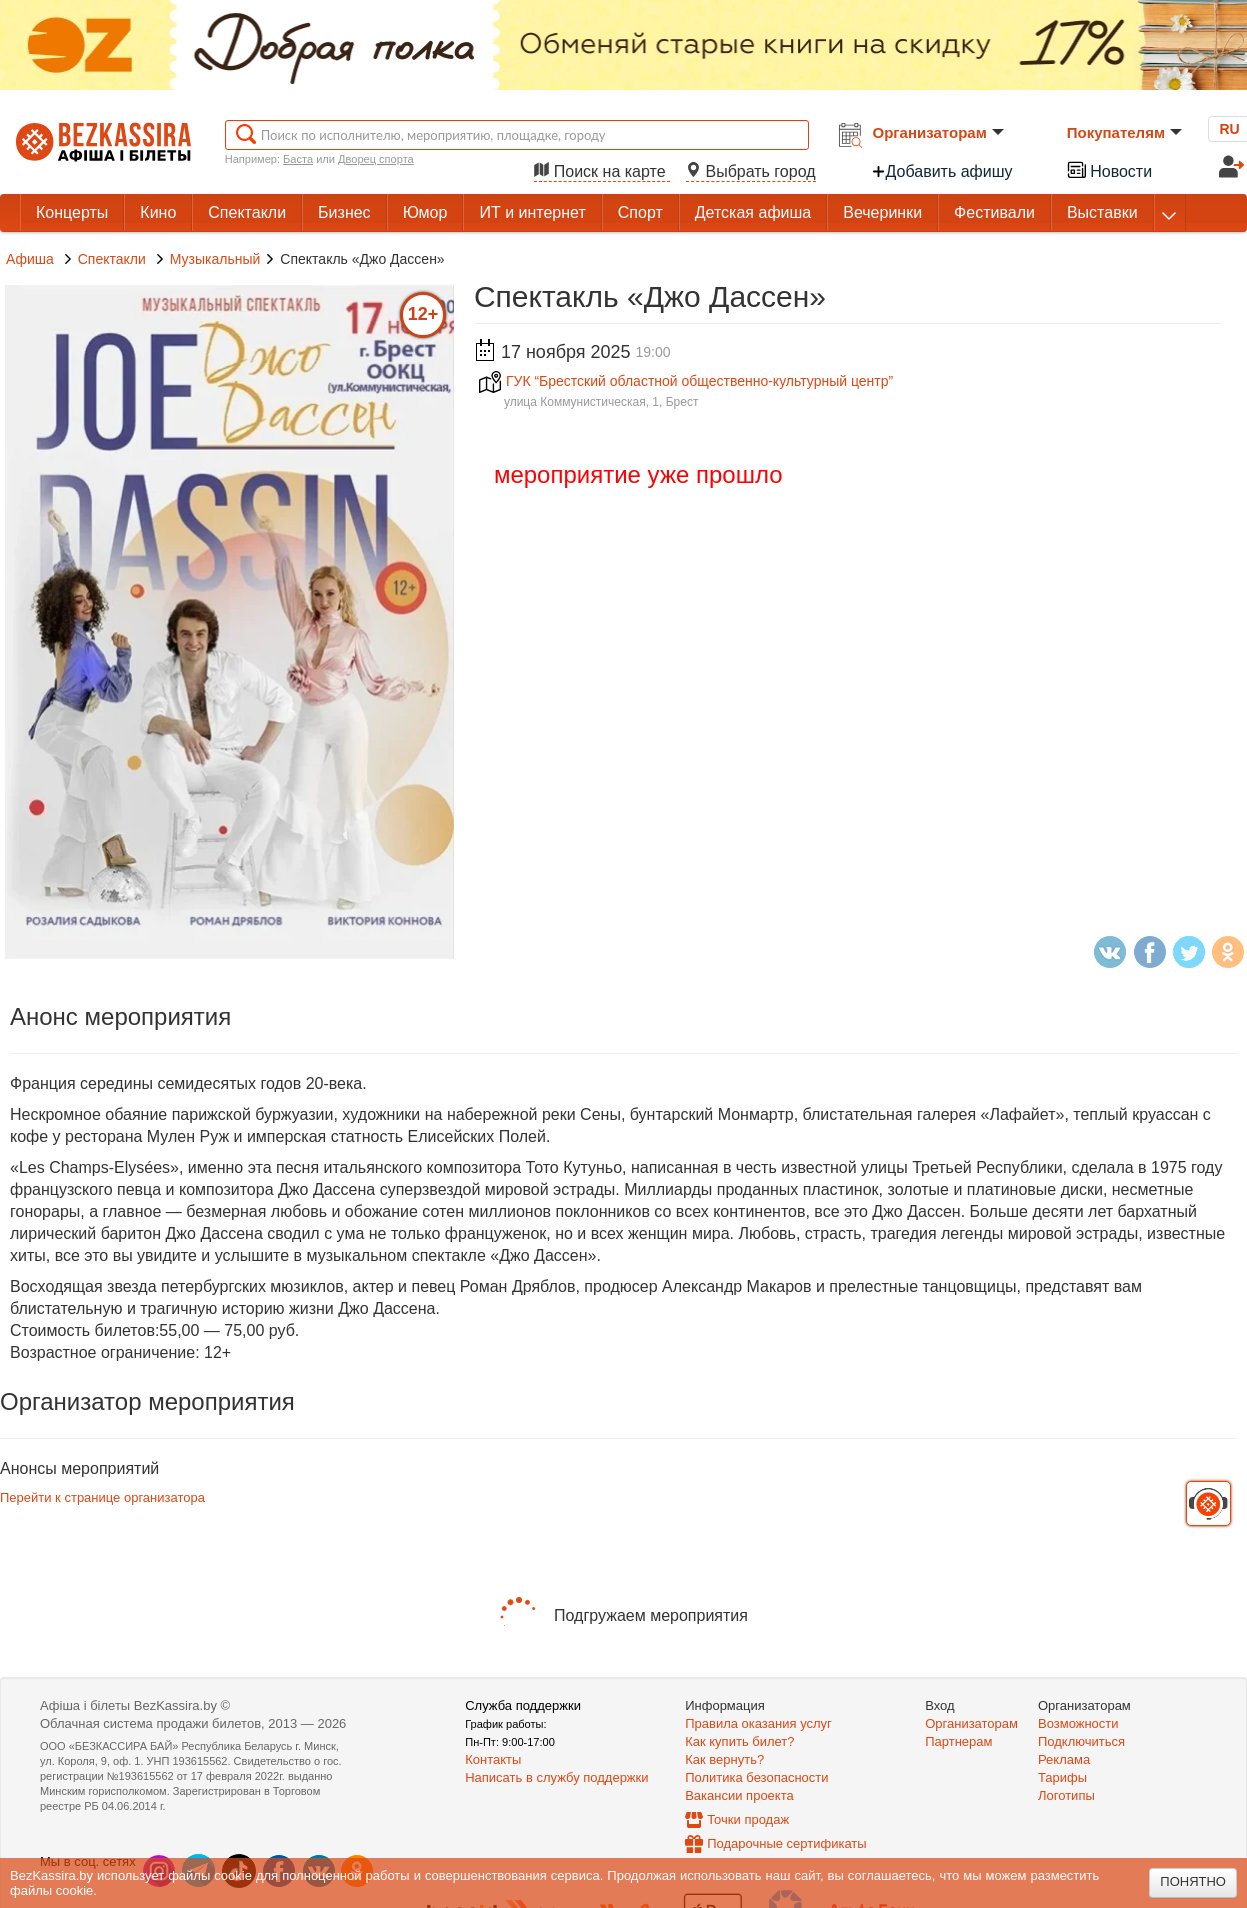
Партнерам (958, 1741)
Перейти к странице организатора (102, 1497)
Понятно (1193, 1881)
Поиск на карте (602, 171)
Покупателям (1124, 132)
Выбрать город (751, 171)
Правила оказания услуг (758, 1723)
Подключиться (1081, 1741)
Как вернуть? (724, 1759)
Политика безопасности (756, 1777)
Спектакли (114, 259)
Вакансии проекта (739, 1795)
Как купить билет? (739, 1741)
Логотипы (1066, 1795)
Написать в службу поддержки (556, 1777)
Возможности (1078, 1723)
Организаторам (938, 132)
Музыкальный (215, 259)
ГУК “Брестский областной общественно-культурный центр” (686, 381)
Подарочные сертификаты (786, 1843)
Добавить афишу (942, 171)
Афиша (30, 259)
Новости (1109, 169)
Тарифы (1062, 1777)
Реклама (1064, 1759)
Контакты (493, 1759)
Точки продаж (748, 1819)
